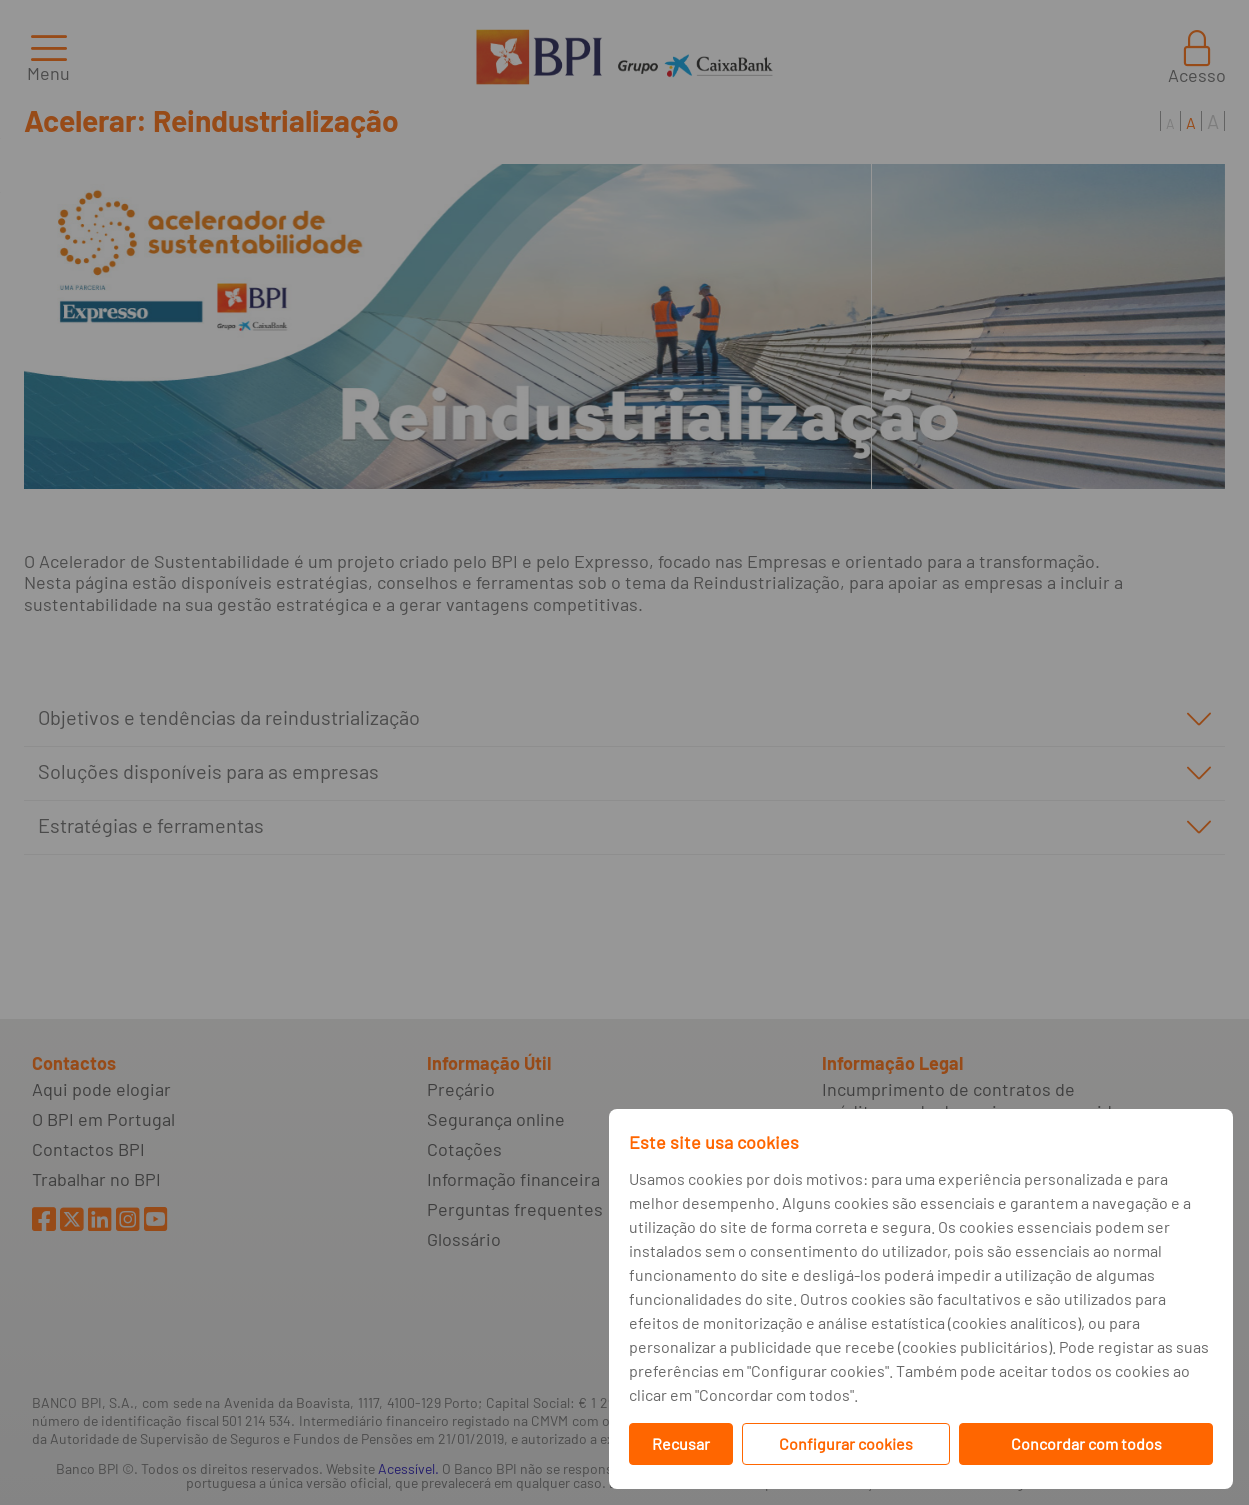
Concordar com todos (1086, 1443)
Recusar (681, 1443)
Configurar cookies (846, 1443)
